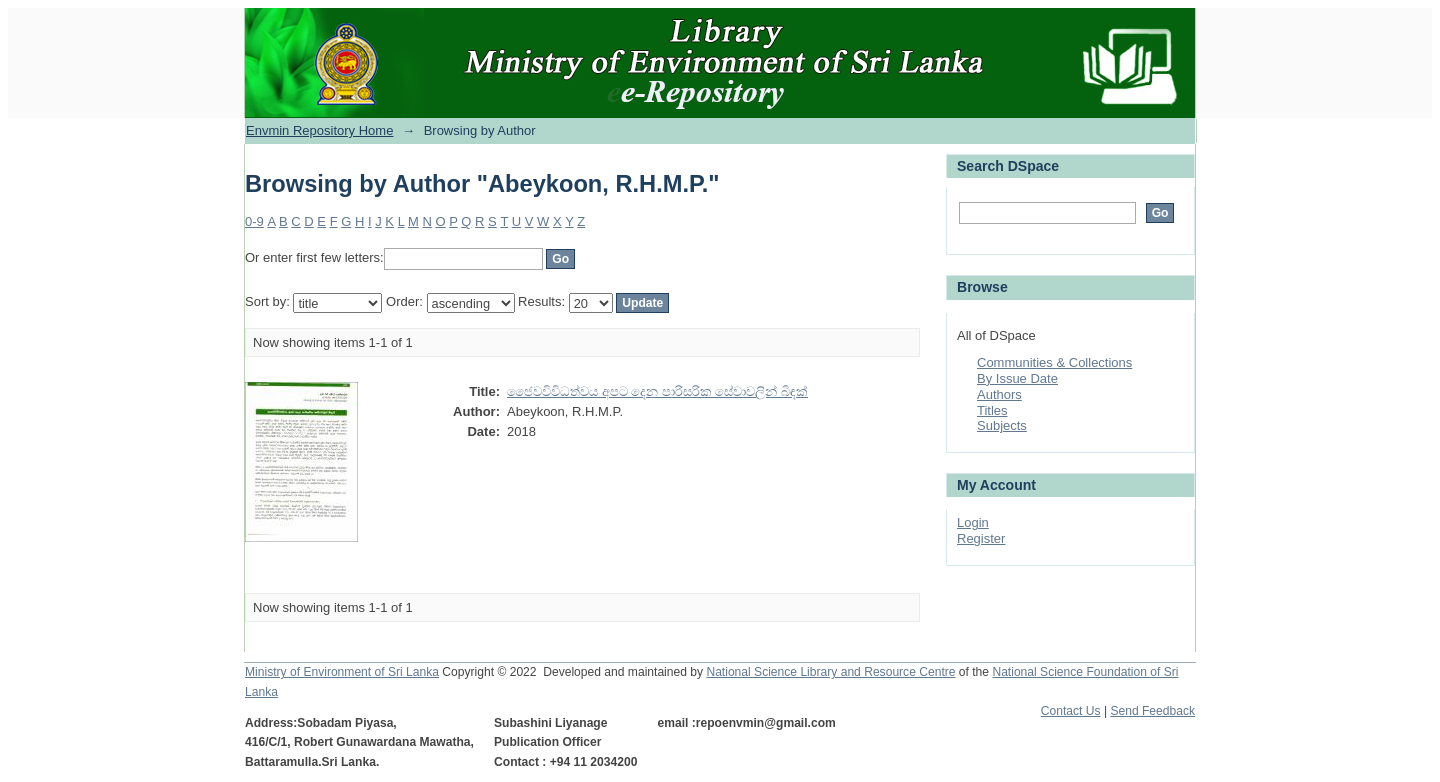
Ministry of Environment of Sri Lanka (342, 672)
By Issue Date (1017, 378)
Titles (992, 410)
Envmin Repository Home (319, 130)
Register (981, 538)
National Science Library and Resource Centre (830, 672)
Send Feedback (1152, 711)
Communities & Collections (1054, 362)
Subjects (1002, 425)
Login (973, 522)
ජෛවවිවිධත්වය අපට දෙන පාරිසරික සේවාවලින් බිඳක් (657, 391)
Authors (999, 394)
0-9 (254, 221)
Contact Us (1071, 711)
